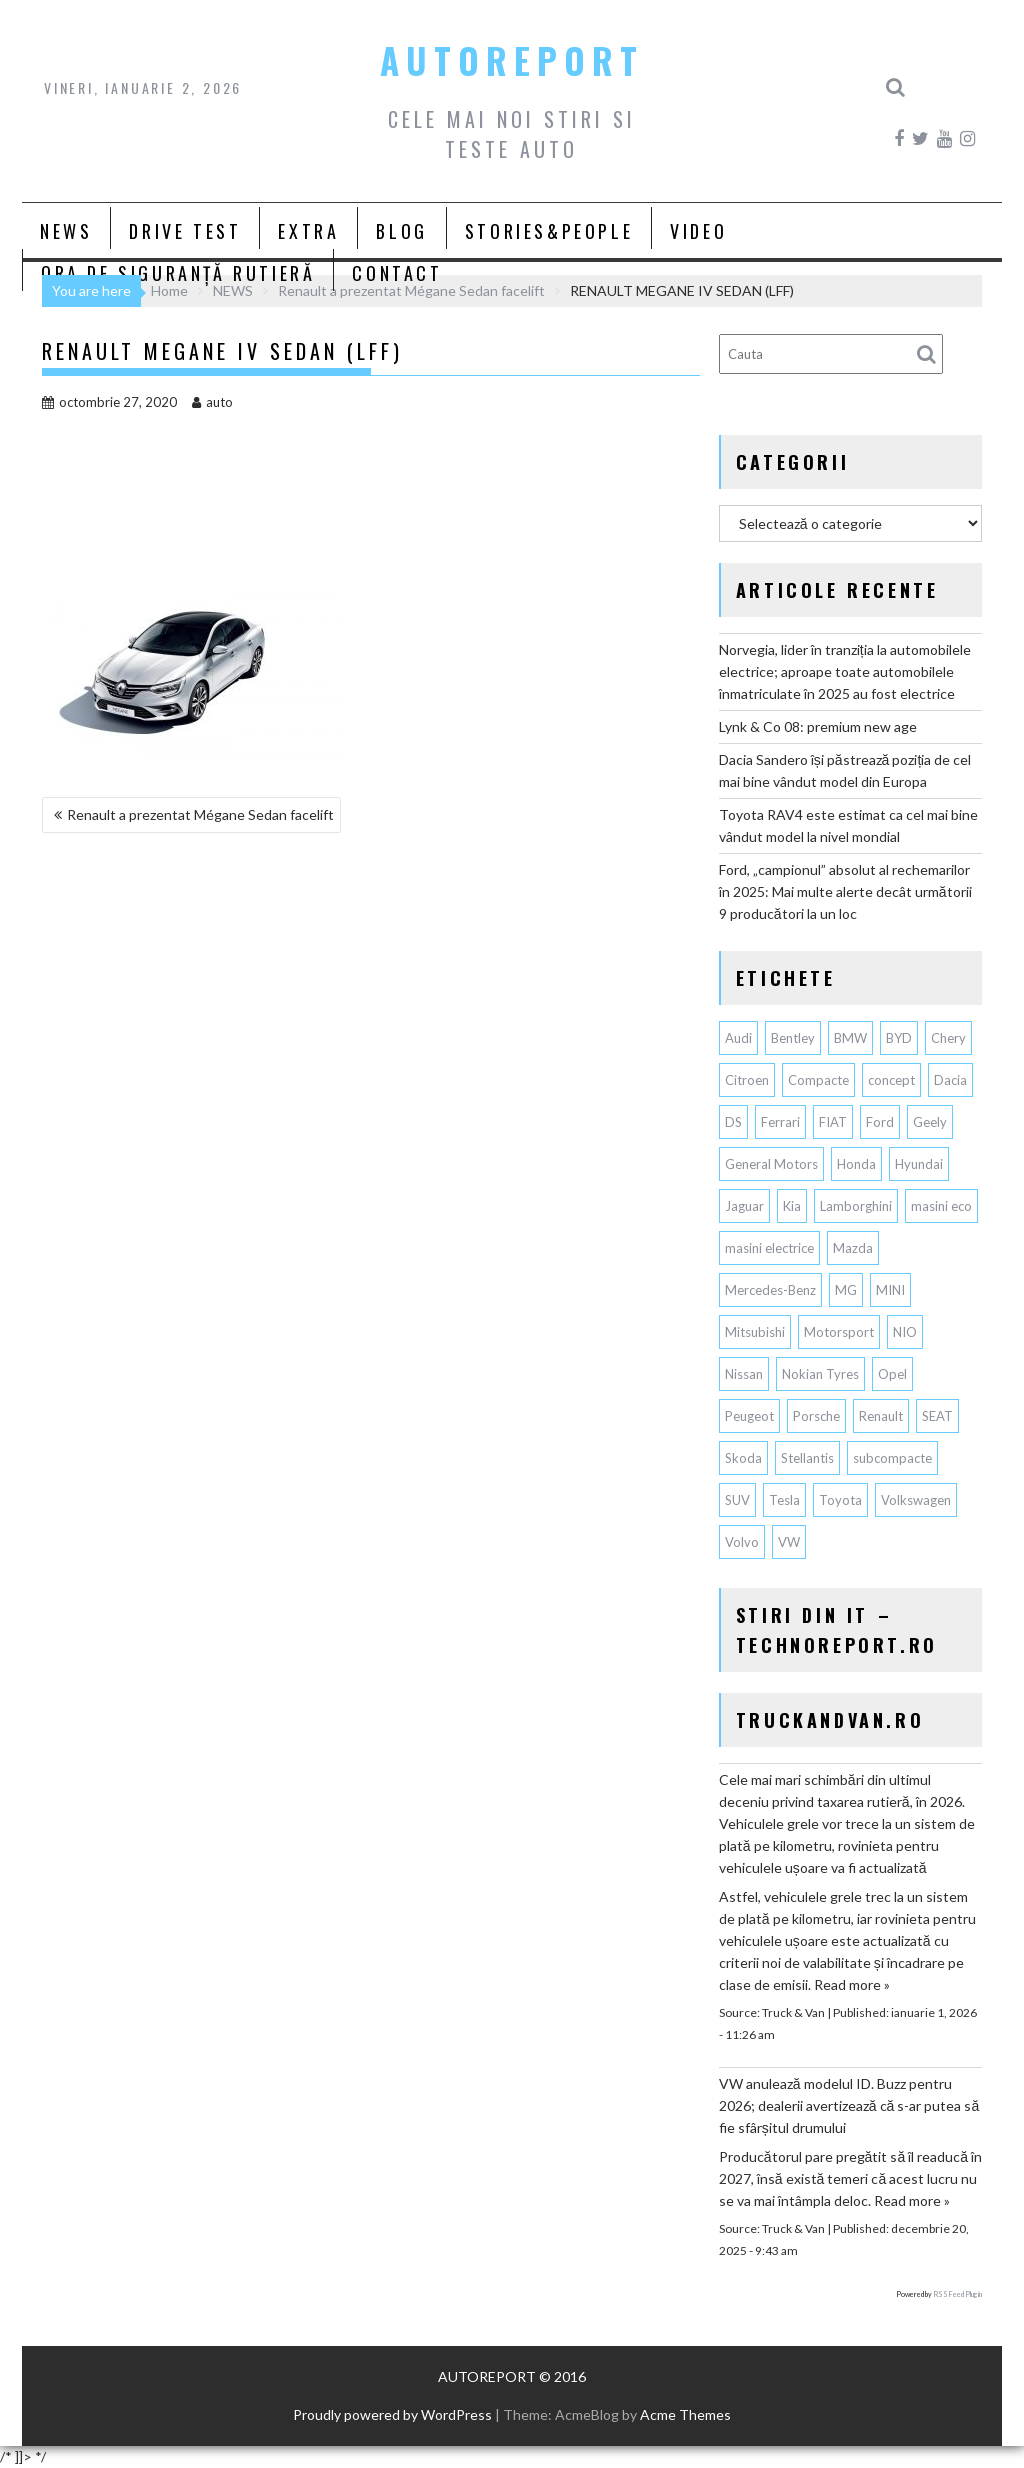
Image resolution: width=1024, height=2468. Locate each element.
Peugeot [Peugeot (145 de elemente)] (749, 1416)
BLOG (401, 231)
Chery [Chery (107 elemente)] (948, 1038)
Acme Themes (685, 2414)
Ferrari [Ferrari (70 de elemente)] (780, 1122)
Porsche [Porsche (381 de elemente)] (816, 1416)
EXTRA (308, 231)
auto (212, 402)
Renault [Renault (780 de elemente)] (881, 1416)
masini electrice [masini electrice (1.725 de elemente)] (769, 1248)
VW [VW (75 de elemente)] (789, 1542)
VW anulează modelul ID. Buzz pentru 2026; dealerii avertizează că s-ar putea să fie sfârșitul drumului (849, 2105)
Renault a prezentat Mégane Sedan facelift (200, 814)
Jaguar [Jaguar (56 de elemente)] (744, 1206)
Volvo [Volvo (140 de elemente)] (742, 1542)
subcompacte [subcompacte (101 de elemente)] (892, 1458)
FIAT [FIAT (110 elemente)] (833, 1122)
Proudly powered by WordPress (392, 2414)
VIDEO (698, 231)
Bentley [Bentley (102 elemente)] (793, 1038)
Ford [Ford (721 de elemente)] (880, 1122)
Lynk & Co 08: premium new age (818, 726)
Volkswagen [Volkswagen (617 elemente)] (916, 1500)
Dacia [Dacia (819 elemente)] (950, 1080)
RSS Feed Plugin (957, 2294)
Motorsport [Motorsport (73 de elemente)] (839, 1332)
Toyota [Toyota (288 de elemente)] (840, 1500)
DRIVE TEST (185, 231)
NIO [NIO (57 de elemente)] (905, 1332)
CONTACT (397, 273)
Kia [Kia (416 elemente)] (792, 1206)
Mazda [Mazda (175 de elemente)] (853, 1248)
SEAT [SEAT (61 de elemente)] (937, 1416)
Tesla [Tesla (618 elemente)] (784, 1500)
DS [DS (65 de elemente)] (733, 1122)
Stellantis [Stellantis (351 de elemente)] (807, 1458)
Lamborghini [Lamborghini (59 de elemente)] (856, 1206)
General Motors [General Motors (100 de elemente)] (771, 1164)
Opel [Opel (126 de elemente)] (892, 1374)
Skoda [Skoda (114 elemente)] (743, 1458)
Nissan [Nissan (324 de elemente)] (744, 1374)
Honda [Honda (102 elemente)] (856, 1164)
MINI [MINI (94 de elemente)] (890, 1290)
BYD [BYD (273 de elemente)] (899, 1038)
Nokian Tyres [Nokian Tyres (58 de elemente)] (820, 1374)
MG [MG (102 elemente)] (846, 1290)
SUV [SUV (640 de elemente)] (737, 1500)
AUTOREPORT (512, 60)
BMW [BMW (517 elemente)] (850, 1038)
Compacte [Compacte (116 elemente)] (818, 1080)
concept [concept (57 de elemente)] (891, 1080)
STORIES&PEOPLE (549, 231)
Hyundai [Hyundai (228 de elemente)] (919, 1164)
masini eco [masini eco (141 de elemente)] (941, 1206)
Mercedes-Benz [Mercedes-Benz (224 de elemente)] (770, 1290)
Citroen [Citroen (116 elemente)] (747, 1080)
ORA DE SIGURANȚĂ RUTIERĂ (178, 273)
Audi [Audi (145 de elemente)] (738, 1038)
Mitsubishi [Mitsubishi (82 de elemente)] (755, 1332)
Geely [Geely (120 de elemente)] (930, 1122)
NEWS (66, 231)
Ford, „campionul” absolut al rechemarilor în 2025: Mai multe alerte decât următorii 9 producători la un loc (845, 891)
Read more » (852, 1984)
